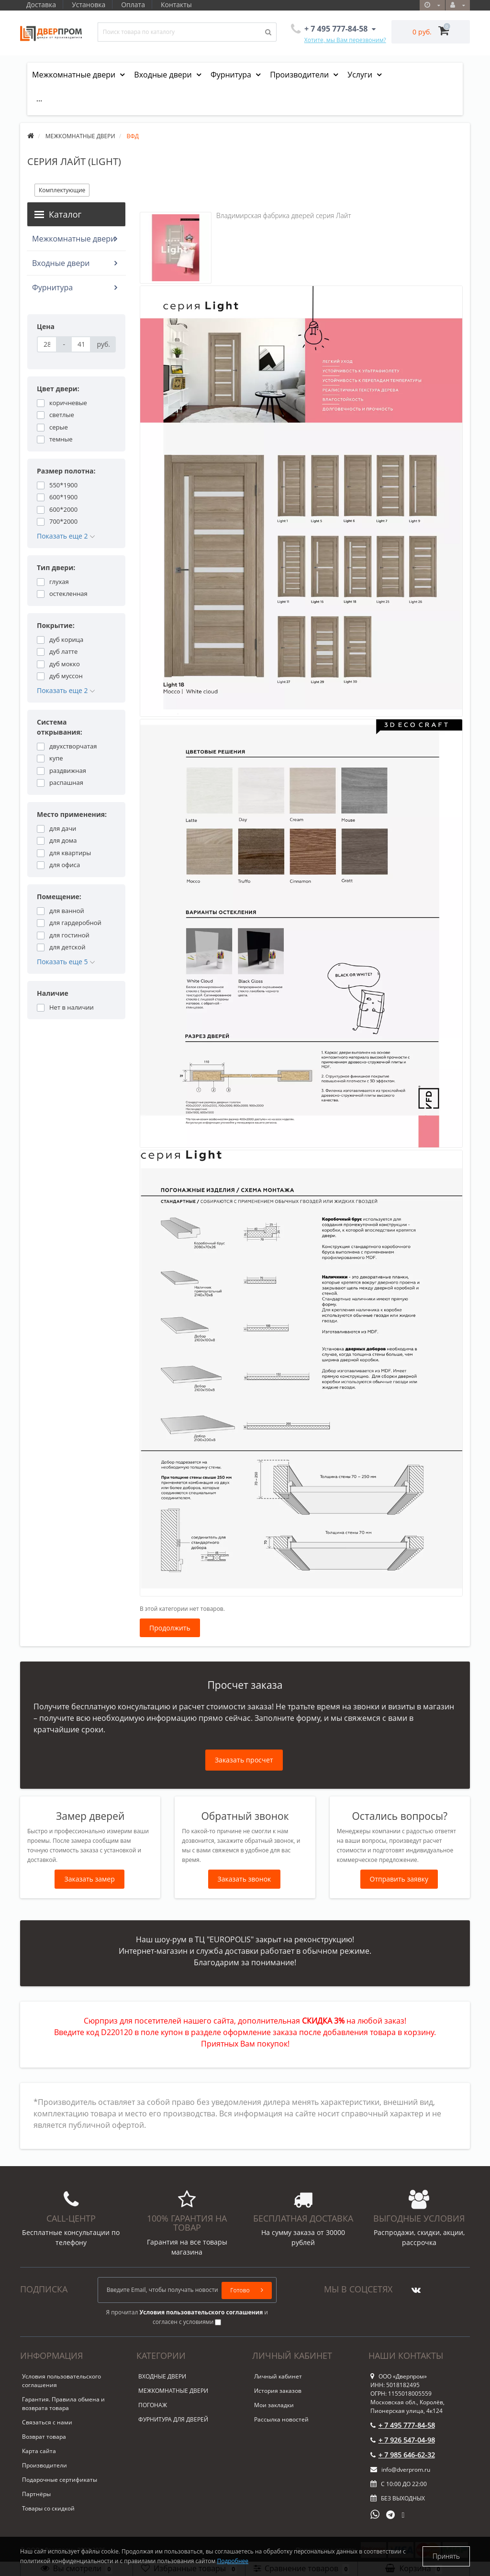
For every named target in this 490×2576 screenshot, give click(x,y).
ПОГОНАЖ (152, 2405)
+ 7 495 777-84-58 (402, 2425)
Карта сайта (39, 2451)
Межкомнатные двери (74, 74)
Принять (446, 2556)
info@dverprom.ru (400, 2470)
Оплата (136, 4)
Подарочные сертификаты (59, 2480)
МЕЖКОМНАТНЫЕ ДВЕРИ (173, 2391)
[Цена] (47, 344)
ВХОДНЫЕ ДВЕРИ (162, 2376)
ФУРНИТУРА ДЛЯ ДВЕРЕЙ (173, 2419)
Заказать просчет (244, 1759)
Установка (90, 4)
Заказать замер (89, 1878)
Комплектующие (62, 190)
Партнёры (36, 2494)
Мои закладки (274, 2405)
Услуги (360, 74)
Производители (300, 74)
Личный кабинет (278, 2376)
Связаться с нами (47, 2422)
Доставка (41, 4)
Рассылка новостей (281, 2419)
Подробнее (232, 2561)
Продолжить (169, 1627)
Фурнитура (232, 74)
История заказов (277, 2391)
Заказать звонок (244, 1878)
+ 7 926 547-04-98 (402, 2439)
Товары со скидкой (48, 2508)
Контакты (180, 4)
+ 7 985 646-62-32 (402, 2454)
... (39, 98)
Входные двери (164, 74)
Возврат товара (44, 2437)
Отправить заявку (399, 1878)
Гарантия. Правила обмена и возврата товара (63, 2403)
